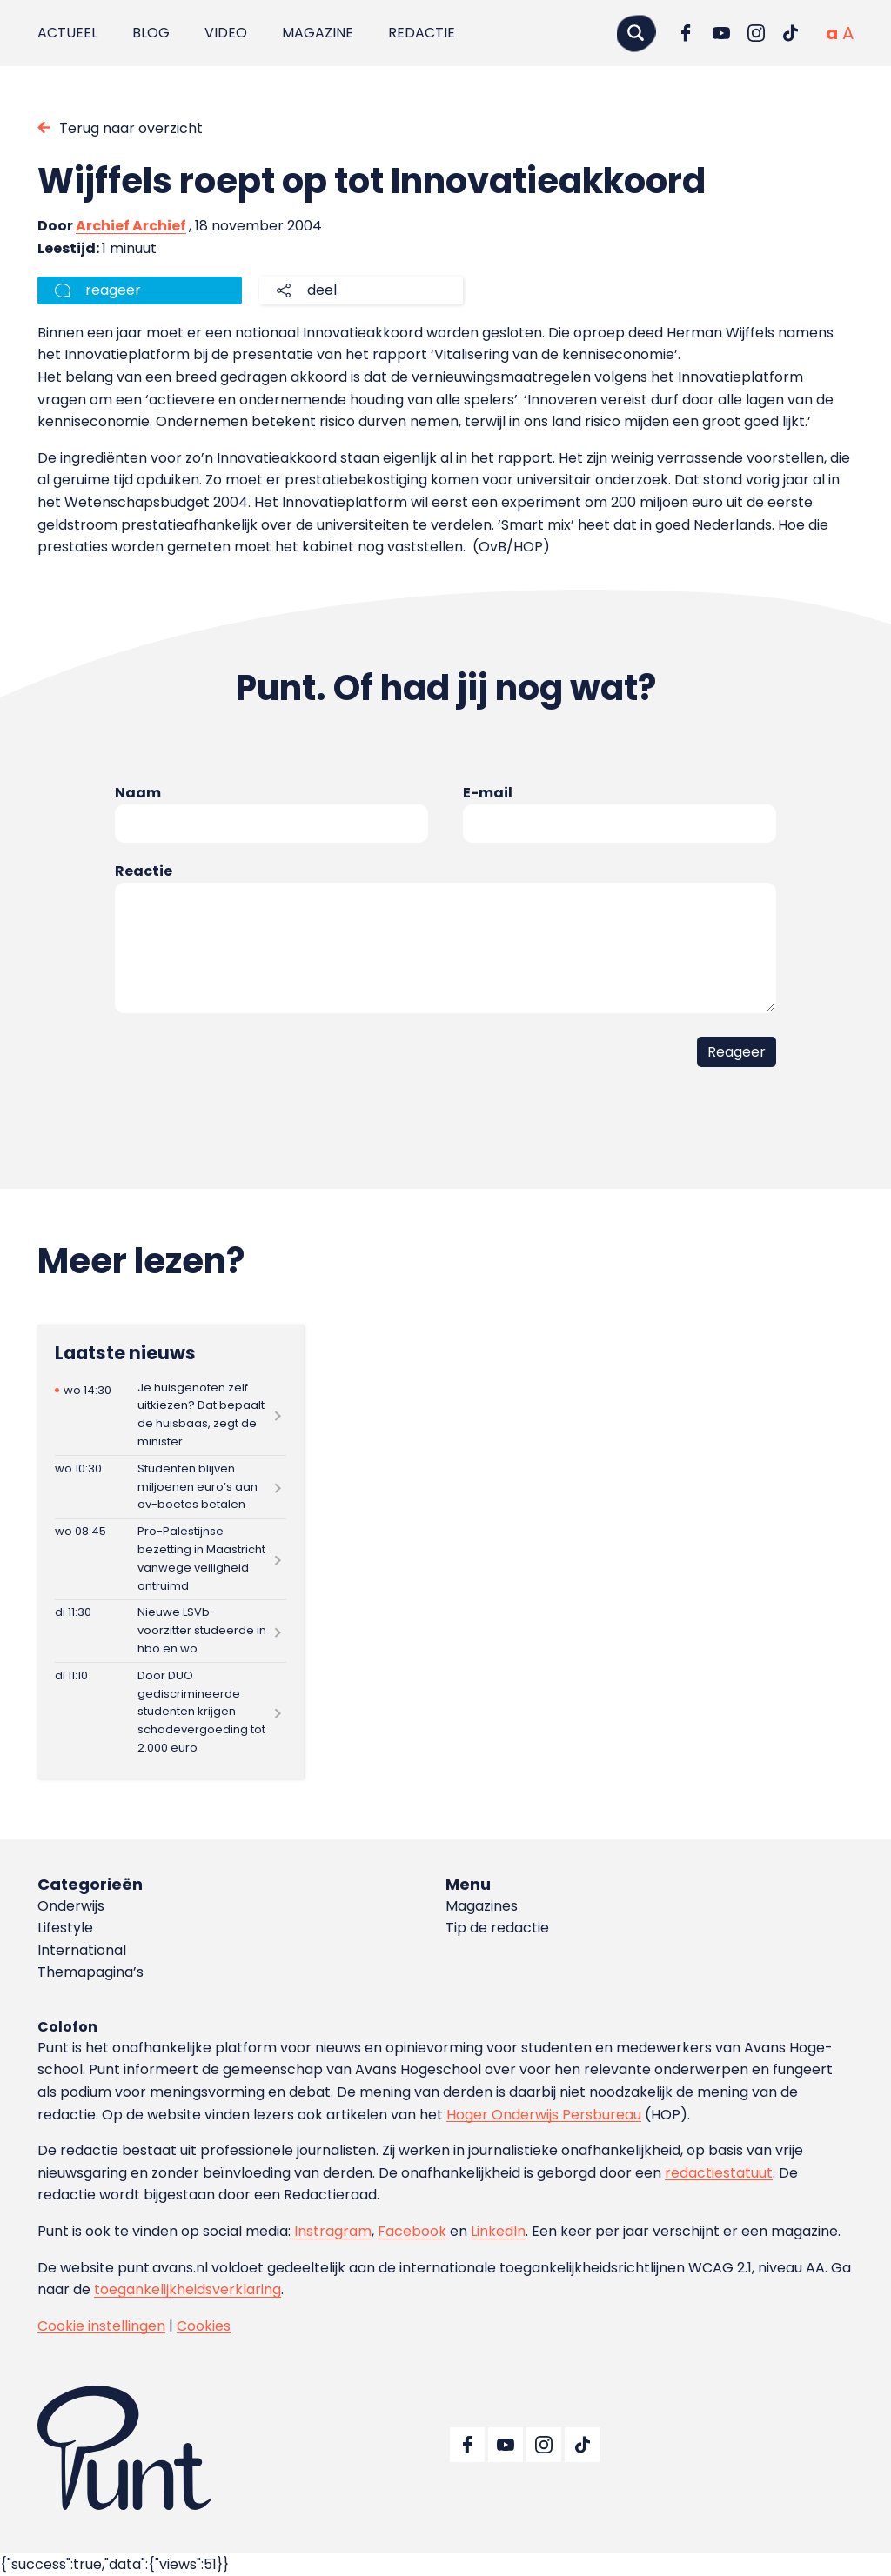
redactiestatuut (719, 2173)
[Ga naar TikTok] (791, 33)
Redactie (421, 33)
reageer (113, 290)
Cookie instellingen (101, 2326)
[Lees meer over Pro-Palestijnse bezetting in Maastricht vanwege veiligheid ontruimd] (170, 1559)
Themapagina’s (90, 1972)
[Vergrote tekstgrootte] (848, 33)
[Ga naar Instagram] (756, 33)
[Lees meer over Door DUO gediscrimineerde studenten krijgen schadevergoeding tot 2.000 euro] (170, 1712)
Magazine (317, 33)
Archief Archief (131, 226)
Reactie (143, 871)
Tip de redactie (497, 1928)
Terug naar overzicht (131, 128)
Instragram (333, 2231)
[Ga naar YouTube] (721, 33)
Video (225, 33)
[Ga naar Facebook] (686, 33)
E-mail (487, 793)
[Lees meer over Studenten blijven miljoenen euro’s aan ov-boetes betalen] (170, 1487)
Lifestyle (65, 1928)
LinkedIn (498, 2231)
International (81, 1950)
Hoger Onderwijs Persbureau (543, 2115)
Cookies (204, 2326)
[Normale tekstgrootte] (832, 33)
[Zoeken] (636, 32)
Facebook (412, 2231)
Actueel (67, 33)
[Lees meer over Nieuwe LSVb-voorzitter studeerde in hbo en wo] (170, 1631)
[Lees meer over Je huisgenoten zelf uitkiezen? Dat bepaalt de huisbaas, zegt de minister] (170, 1415)
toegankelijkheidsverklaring (187, 2289)
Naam (138, 793)
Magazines (482, 1906)
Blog (151, 33)
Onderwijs (70, 1906)
